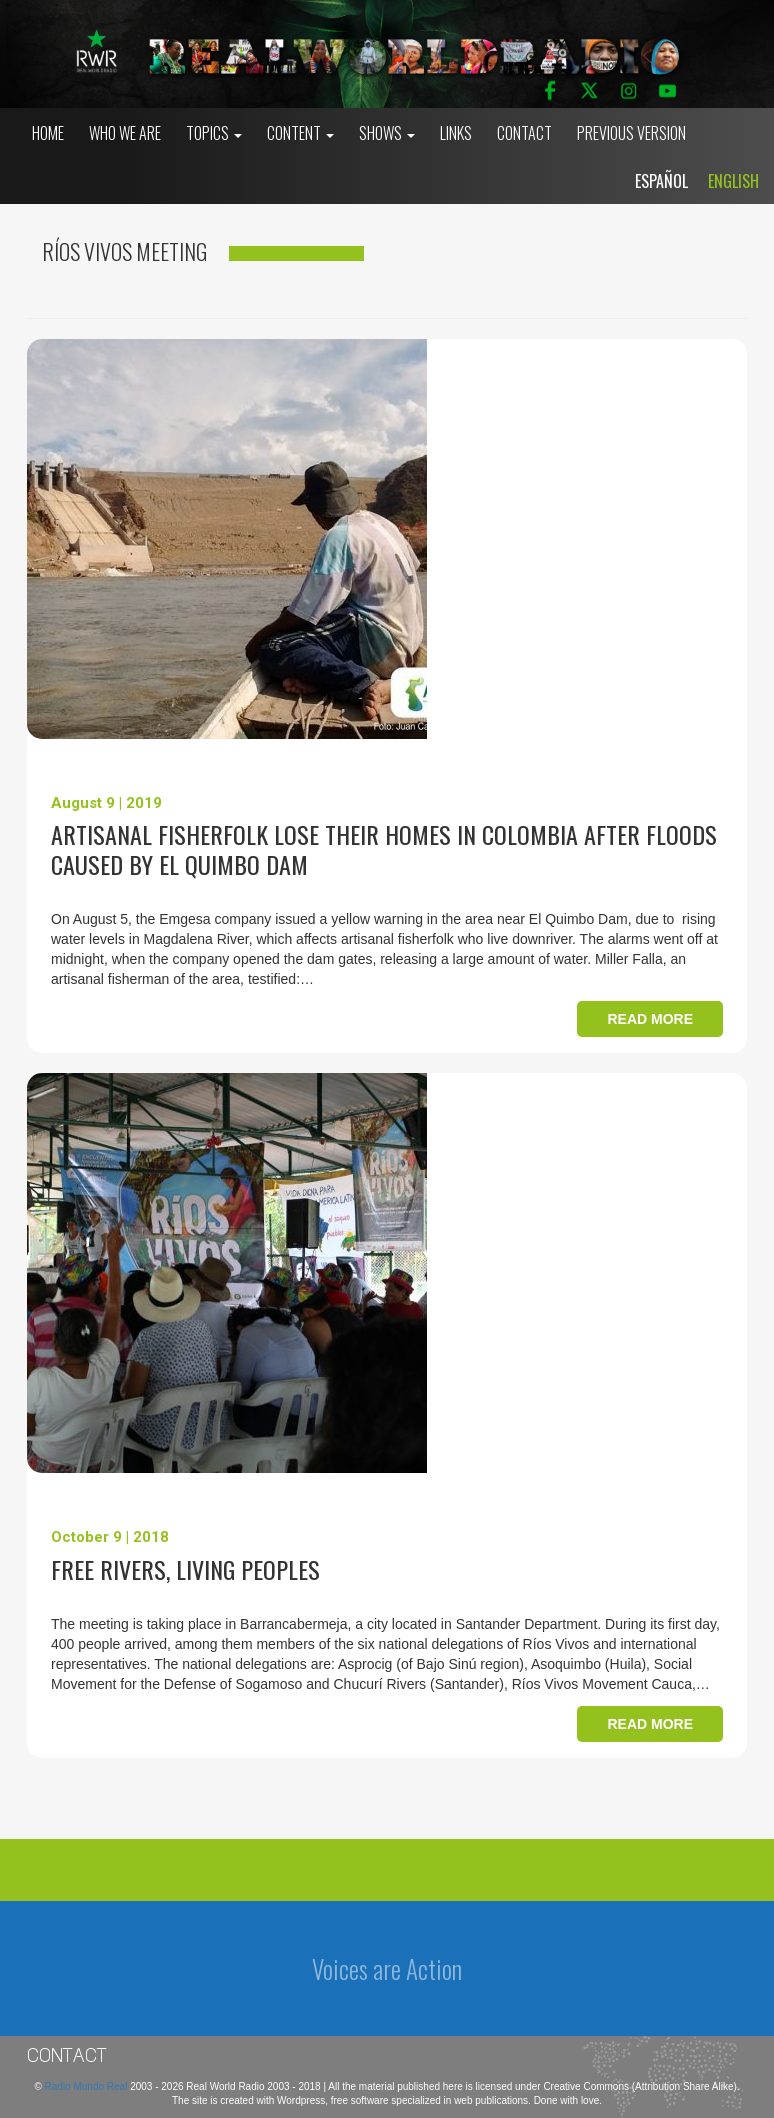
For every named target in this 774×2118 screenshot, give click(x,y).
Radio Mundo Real (88, 2086)
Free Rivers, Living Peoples (185, 1569)
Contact (524, 133)
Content (300, 133)
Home (48, 133)
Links (456, 133)
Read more (650, 1019)
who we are (125, 133)
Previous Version (631, 133)
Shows (387, 133)
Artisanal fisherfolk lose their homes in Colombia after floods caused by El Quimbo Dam (384, 849)
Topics (214, 133)
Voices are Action (387, 1968)
